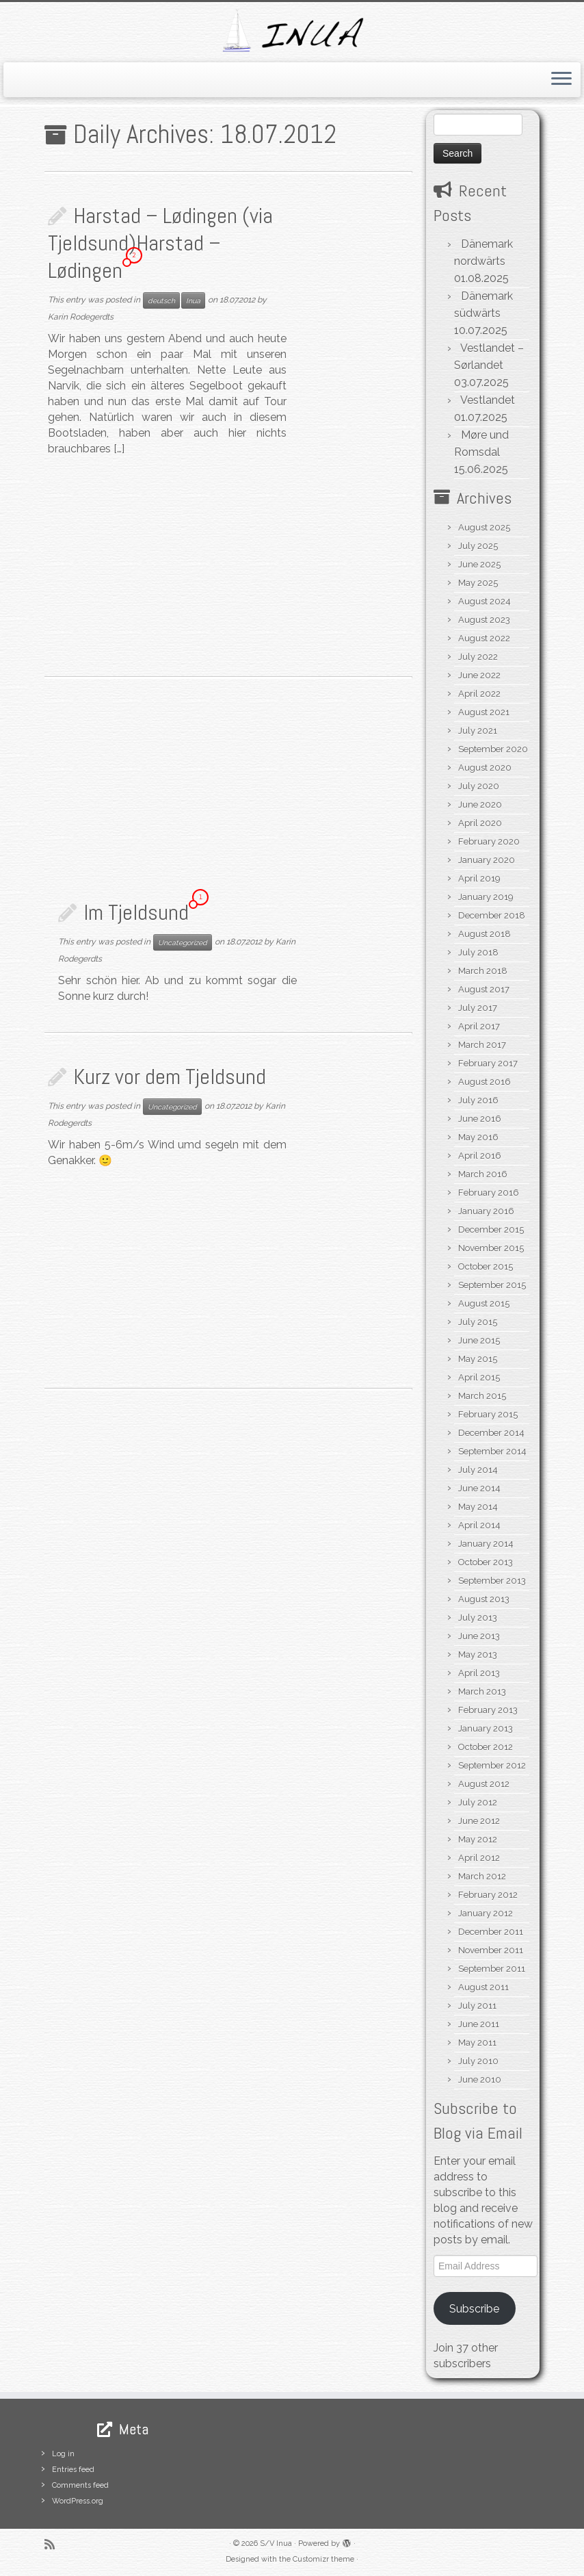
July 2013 (477, 1617)
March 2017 (482, 1045)
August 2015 (483, 1303)
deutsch (161, 300)
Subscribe (474, 2308)
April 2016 (479, 1155)
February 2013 (488, 1710)
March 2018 (482, 971)
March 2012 (482, 1876)
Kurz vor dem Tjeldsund (169, 1076)
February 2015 (488, 1414)
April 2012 (479, 1858)
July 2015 (477, 1322)
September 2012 (492, 1765)
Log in (63, 2453)
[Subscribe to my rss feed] (54, 2544)
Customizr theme (323, 2559)
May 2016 (478, 1137)
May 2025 (478, 583)
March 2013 (482, 1691)
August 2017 (483, 989)
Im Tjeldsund (136, 912)
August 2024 (484, 601)
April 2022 (479, 693)
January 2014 (486, 1543)
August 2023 (484, 620)
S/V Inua (276, 2543)
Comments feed (80, 2485)
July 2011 (477, 2005)
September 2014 (492, 1451)
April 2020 (480, 823)
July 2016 (478, 1100)
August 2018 (484, 934)
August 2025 (484, 527)
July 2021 (477, 730)
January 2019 (486, 897)
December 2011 (490, 1932)
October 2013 (485, 1562)
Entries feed (73, 2469)
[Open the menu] (561, 80)
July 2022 (478, 657)
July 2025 (478, 546)
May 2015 (477, 1359)
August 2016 (484, 1082)
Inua (193, 300)
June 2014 (479, 1488)
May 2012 (477, 1839)
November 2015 (491, 1248)
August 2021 (483, 712)
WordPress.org (77, 2501)
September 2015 (492, 1285)
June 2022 (479, 675)
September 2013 (492, 1580)
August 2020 (485, 767)
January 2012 (485, 1913)
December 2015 (491, 1229)
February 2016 (488, 1192)
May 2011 (477, 2042)
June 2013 (479, 1636)
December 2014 (491, 1433)
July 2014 (478, 1470)
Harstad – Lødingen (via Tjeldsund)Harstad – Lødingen (160, 243)
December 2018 (491, 915)
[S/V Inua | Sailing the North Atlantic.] (292, 30)
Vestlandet (487, 400)
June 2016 (479, 1118)
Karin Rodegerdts (81, 317)
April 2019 (479, 878)
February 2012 (488, 1895)
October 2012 (485, 1747)
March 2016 (482, 1174)
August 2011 (483, 1987)
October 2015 (485, 1266)
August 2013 (483, 1599)
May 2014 (478, 1507)
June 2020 (480, 804)
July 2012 (477, 1802)
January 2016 (486, 1211)
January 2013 (485, 1728)
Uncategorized (182, 942)
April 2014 (479, 1525)
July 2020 (478, 786)
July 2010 (478, 2061)
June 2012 (479, 1821)
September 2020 (493, 749)
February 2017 (488, 1063)
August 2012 (483, 1784)
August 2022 (484, 638)
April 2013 (479, 1673)
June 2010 (479, 2079)
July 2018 (478, 952)
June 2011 (478, 2024)
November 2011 (490, 1950)
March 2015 (482, 1396)
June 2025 (479, 564)
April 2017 (479, 1026)
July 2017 (477, 1008)
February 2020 (489, 841)
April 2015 (479, 1377)
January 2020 (486, 860)
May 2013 (477, 1654)
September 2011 (491, 1968)
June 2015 (479, 1340)
